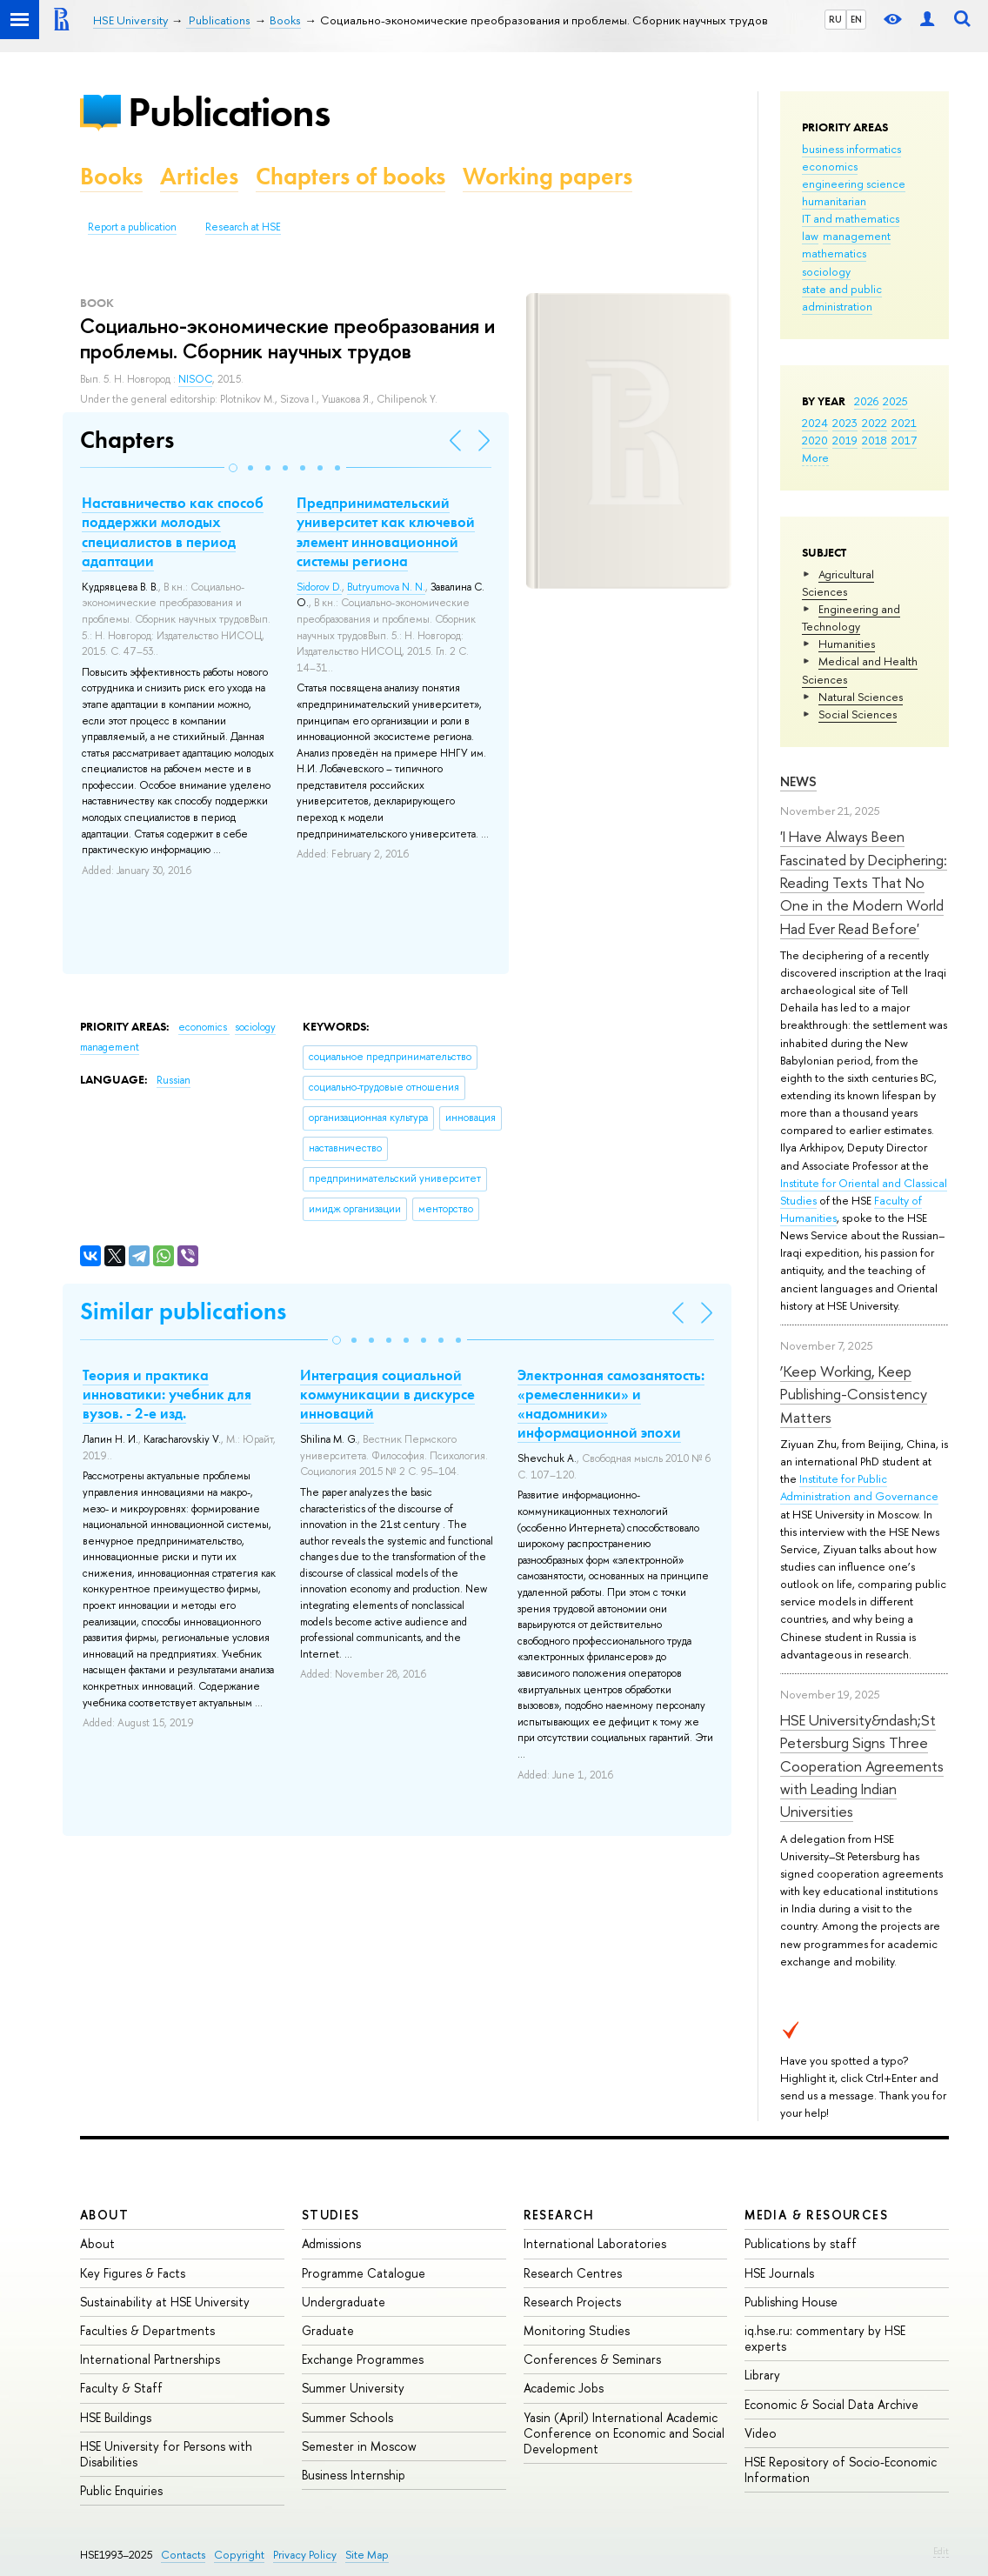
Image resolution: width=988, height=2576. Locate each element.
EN (856, 19)
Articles (199, 176)
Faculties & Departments (147, 2330)
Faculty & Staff (121, 2387)
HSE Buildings (115, 2417)
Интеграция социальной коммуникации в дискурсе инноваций (387, 1394)
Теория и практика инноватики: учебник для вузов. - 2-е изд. (167, 1394)
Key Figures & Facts (132, 2273)
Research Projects (572, 2301)
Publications (229, 111)
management (857, 236)
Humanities (846, 643)
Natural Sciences (860, 696)
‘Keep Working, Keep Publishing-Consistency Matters (853, 1394)
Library (762, 2374)
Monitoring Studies (577, 2330)
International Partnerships (150, 2359)
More (815, 457)
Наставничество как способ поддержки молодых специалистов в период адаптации (173, 531)
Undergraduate (343, 2301)
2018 (874, 440)
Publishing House (791, 2301)
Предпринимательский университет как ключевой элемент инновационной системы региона (386, 531)
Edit (941, 2551)
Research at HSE (243, 227)
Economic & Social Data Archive (831, 2404)
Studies (331, 2214)
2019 (845, 440)
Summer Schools (347, 2417)
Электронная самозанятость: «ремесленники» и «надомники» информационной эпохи (610, 1403)
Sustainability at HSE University (165, 2301)
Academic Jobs (564, 2387)
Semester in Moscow (359, 2446)
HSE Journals (779, 2273)
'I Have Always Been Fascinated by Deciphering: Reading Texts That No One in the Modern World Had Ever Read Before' (863, 882)
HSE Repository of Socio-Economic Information (840, 2469)
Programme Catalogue (363, 2273)
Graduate (328, 2330)
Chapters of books (350, 176)
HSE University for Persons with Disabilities (166, 2454)
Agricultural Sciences (838, 582)
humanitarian (834, 201)
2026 (866, 401)
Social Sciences (857, 714)
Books (111, 176)
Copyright (239, 2554)
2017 (904, 440)
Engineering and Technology (851, 617)
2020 (815, 440)
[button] (233, 468)
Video (760, 2433)
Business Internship (353, 2474)
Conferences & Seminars (592, 2359)
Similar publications (183, 1311)
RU (835, 19)
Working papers (547, 176)
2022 (874, 422)
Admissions (331, 2243)
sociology (826, 271)
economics (830, 166)
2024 (815, 422)
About (104, 2214)
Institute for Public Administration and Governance (859, 1487)
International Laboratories (595, 2243)
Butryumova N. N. (386, 587)
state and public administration (842, 297)
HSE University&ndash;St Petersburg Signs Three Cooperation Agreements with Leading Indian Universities (862, 1765)
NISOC (195, 379)
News (798, 781)
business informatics (851, 149)
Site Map (367, 2554)
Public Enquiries (121, 2490)
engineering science (853, 183)
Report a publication (132, 227)
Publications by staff (800, 2243)
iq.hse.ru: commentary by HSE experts (824, 2338)
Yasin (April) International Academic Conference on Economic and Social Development (624, 2433)
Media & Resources (816, 2214)
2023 (845, 422)
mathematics (834, 253)
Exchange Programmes (363, 2359)
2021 (904, 422)
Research (559, 2214)
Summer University (353, 2387)
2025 (895, 401)
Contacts (183, 2554)
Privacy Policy (305, 2554)
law (810, 236)
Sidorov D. (319, 587)
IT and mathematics (850, 218)
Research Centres (573, 2273)
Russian (173, 1080)
